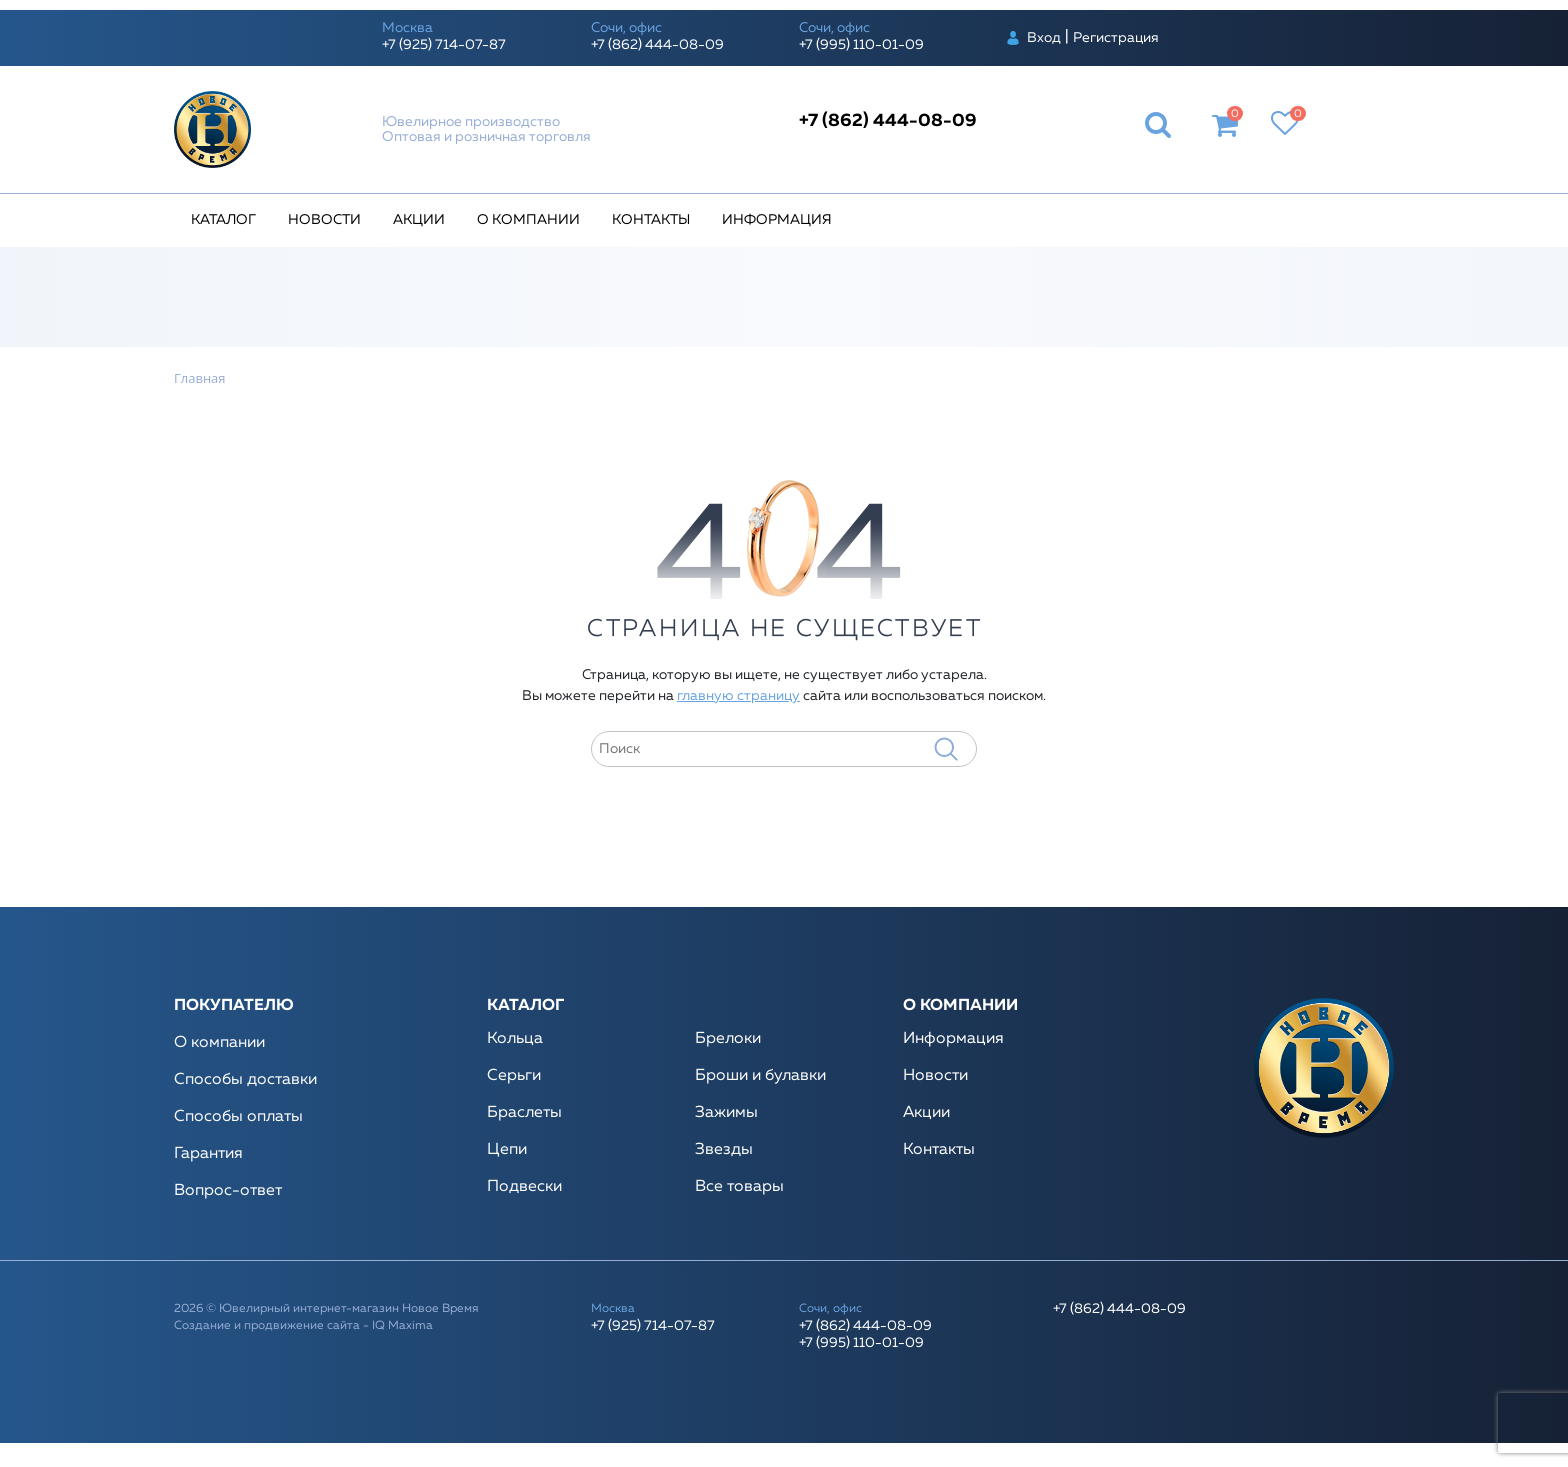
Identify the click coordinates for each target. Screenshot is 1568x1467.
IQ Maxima (402, 1326)
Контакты (651, 220)
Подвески (524, 1187)
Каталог (223, 220)
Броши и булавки (760, 1076)
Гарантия (208, 1154)
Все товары (739, 1187)
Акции (419, 220)
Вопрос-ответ (228, 1191)
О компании (528, 220)
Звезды (724, 1150)
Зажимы (726, 1113)
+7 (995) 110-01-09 (861, 45)
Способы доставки (245, 1080)
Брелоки (728, 1039)
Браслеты (524, 1113)
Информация (777, 220)
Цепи (507, 1150)
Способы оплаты (238, 1117)
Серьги (514, 1076)
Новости (324, 220)
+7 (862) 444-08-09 (657, 45)
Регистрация (1116, 38)
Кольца (515, 1039)
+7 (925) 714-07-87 (444, 45)
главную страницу (738, 696)
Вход (1044, 38)
